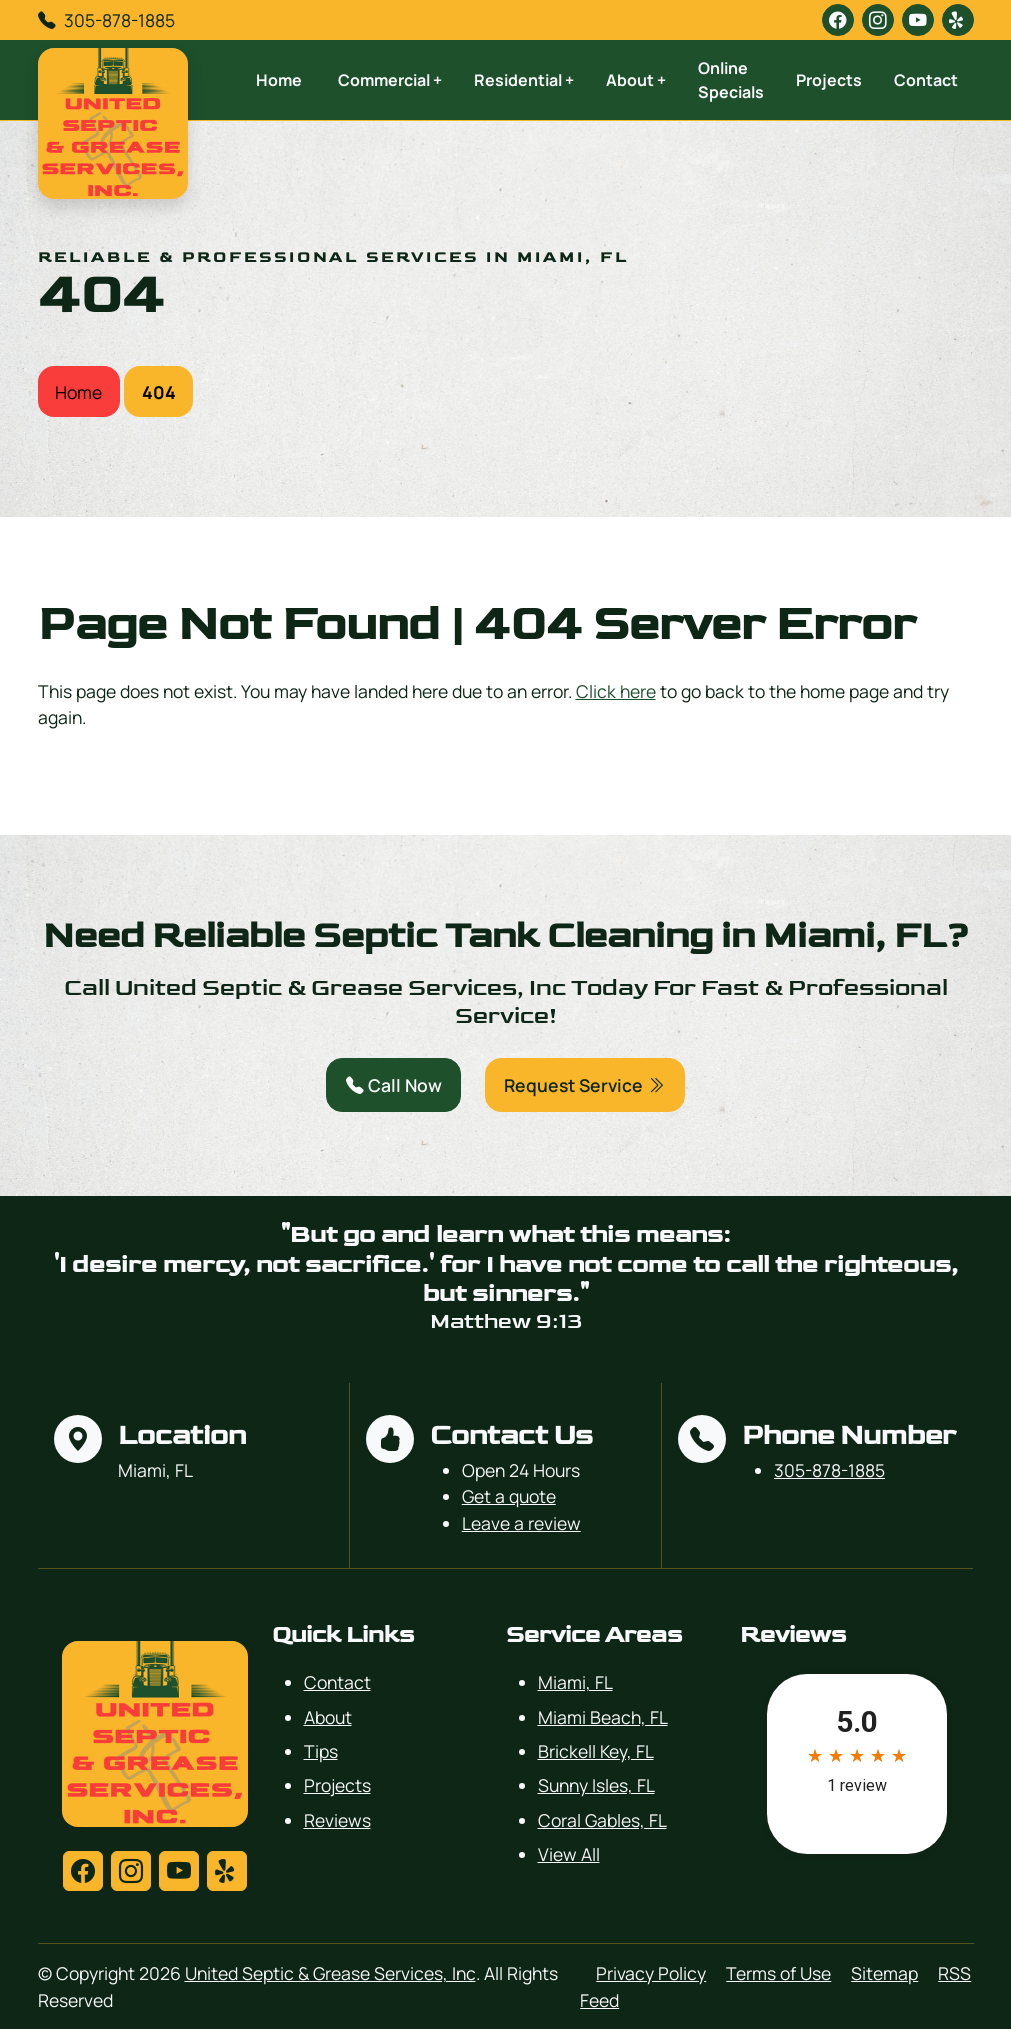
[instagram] (878, 20)
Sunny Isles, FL (596, 1785)
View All (569, 1854)
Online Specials (731, 80)
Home (279, 80)
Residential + (524, 80)
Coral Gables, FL (602, 1820)
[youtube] (918, 20)
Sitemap (884, 1973)
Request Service (584, 1085)
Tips (321, 1751)
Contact (926, 80)
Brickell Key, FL (596, 1751)
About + (636, 80)
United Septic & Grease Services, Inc (330, 1973)
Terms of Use (778, 1973)
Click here (616, 691)
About (328, 1717)
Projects (829, 80)
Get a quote (509, 1496)
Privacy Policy (651, 1973)
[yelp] (958, 20)
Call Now (394, 1085)
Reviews (337, 1820)
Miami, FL (575, 1682)
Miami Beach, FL (603, 1717)
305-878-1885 (119, 20)
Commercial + (390, 80)
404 (159, 392)
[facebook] (838, 20)
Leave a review (521, 1523)
